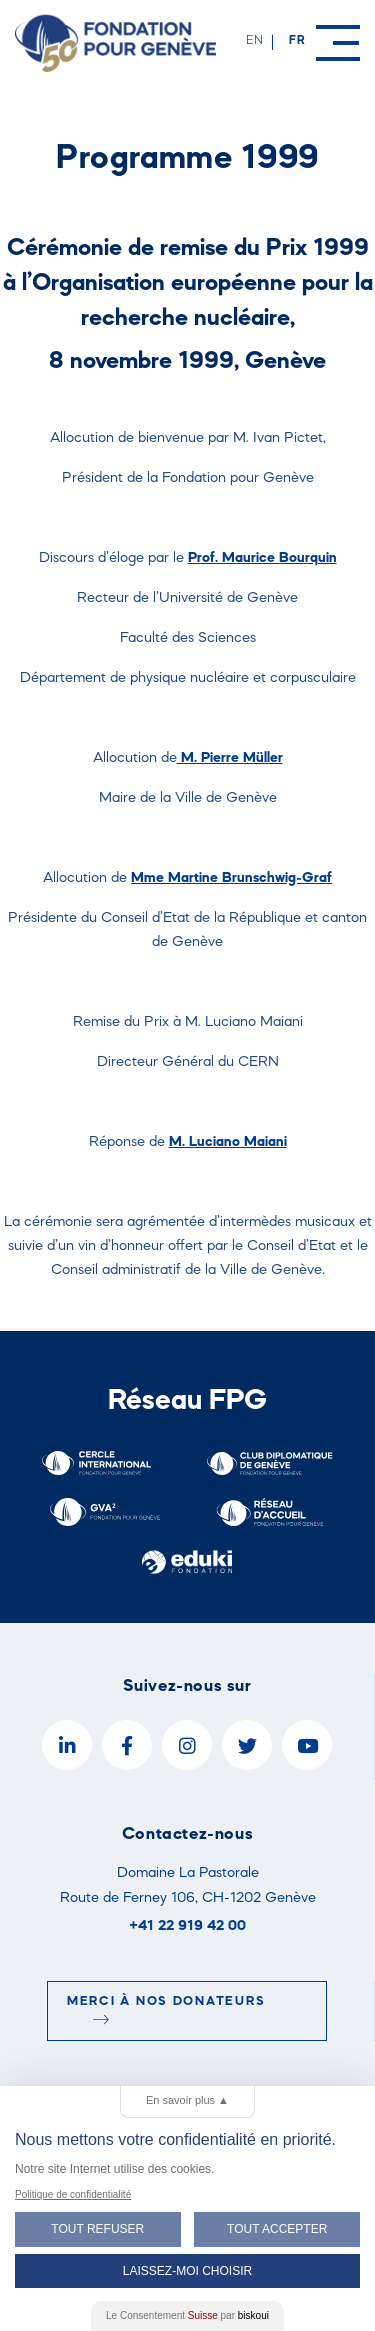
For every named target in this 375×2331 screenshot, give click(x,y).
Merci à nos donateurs (166, 2009)
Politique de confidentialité (73, 2194)
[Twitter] (247, 1745)
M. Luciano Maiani (228, 1140)
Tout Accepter (277, 2229)
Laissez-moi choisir (187, 2271)
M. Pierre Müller (230, 756)
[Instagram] (187, 1745)
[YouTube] (307, 1745)
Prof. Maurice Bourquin (262, 556)
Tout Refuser (97, 2229)
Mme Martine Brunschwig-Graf (231, 876)
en (255, 40)
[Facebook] (127, 1745)
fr (297, 40)
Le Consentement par (187, 2315)
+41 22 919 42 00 (187, 1924)
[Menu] (338, 43)
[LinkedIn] (67, 1745)
